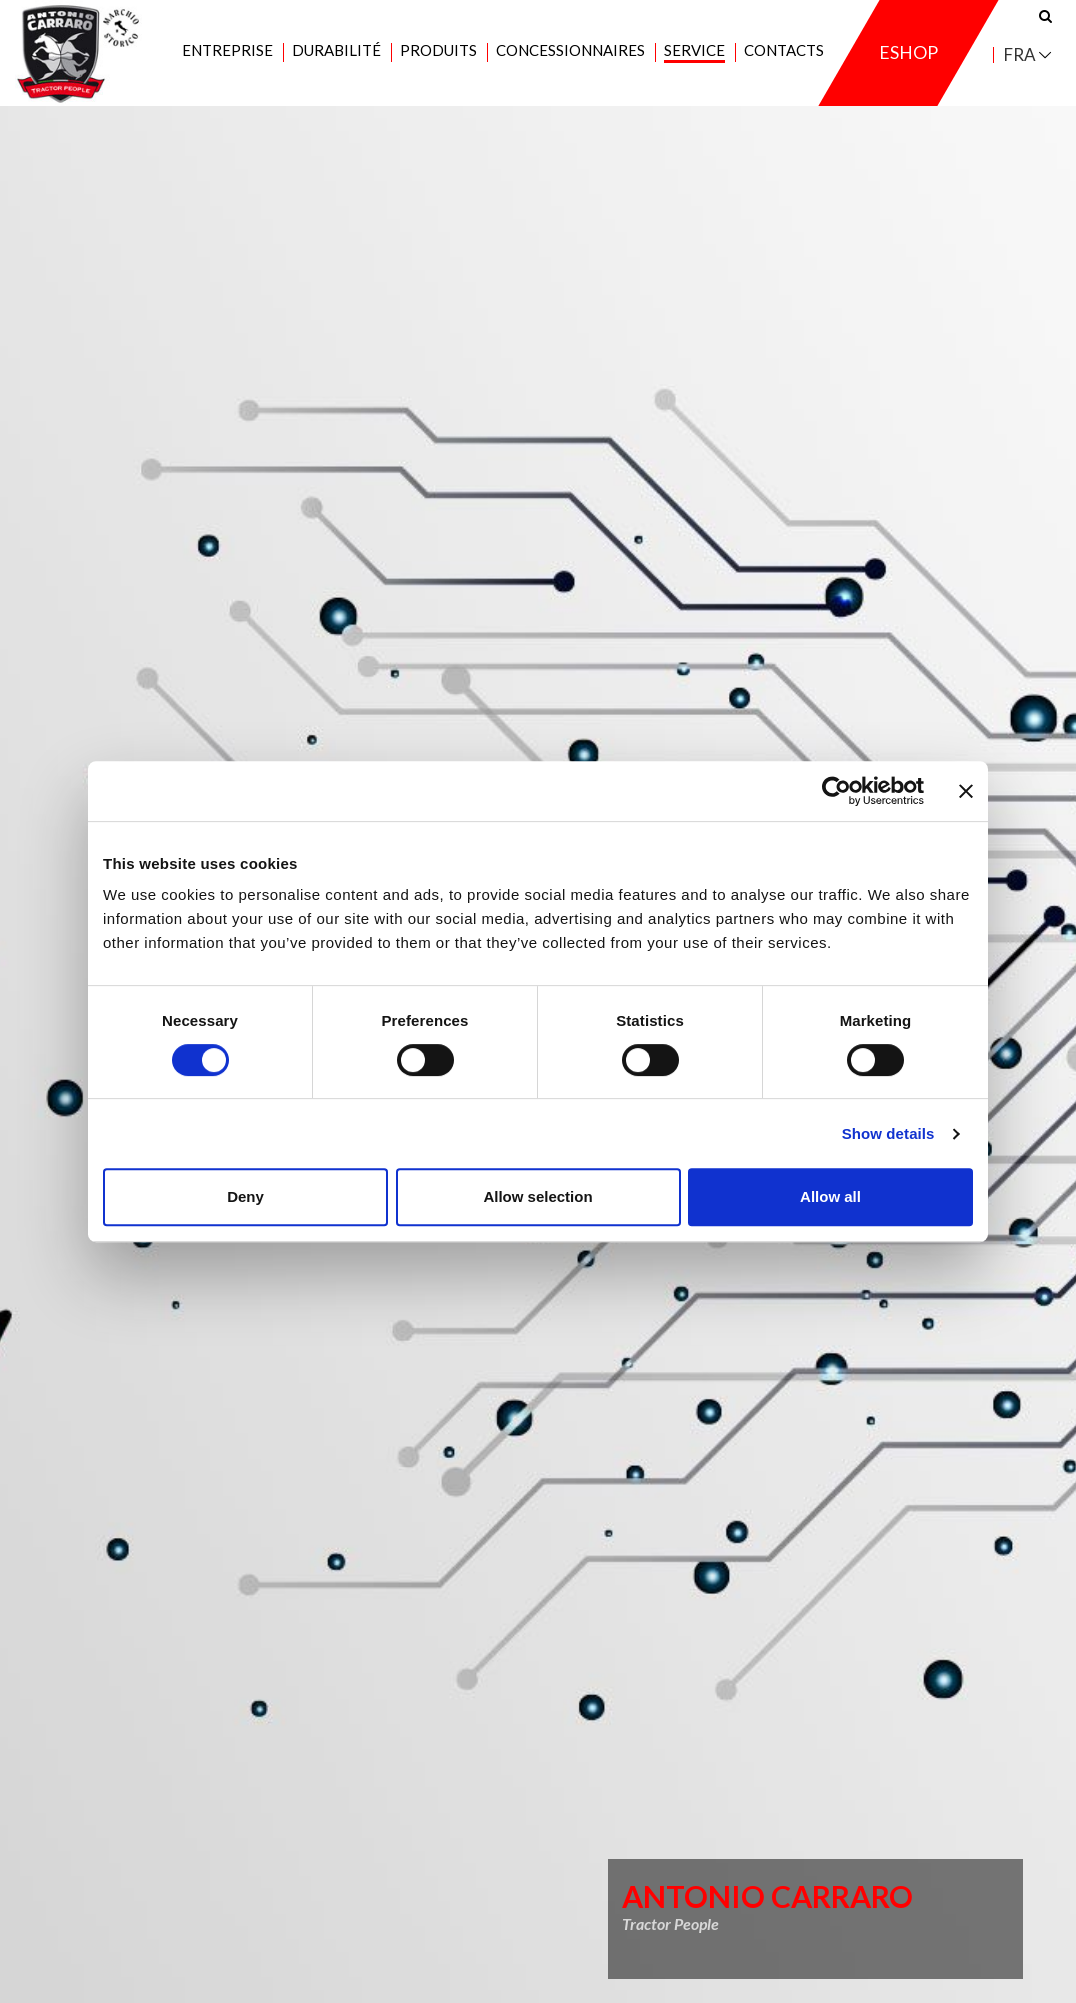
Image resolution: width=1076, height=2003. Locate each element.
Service (694, 61)
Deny (245, 1196)
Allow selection (537, 1196)
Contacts (784, 61)
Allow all (830, 1196)
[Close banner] (966, 791)
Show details (888, 1133)
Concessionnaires (570, 61)
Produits (438, 61)
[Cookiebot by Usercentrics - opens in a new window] (836, 791)
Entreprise (227, 61)
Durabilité (336, 61)
